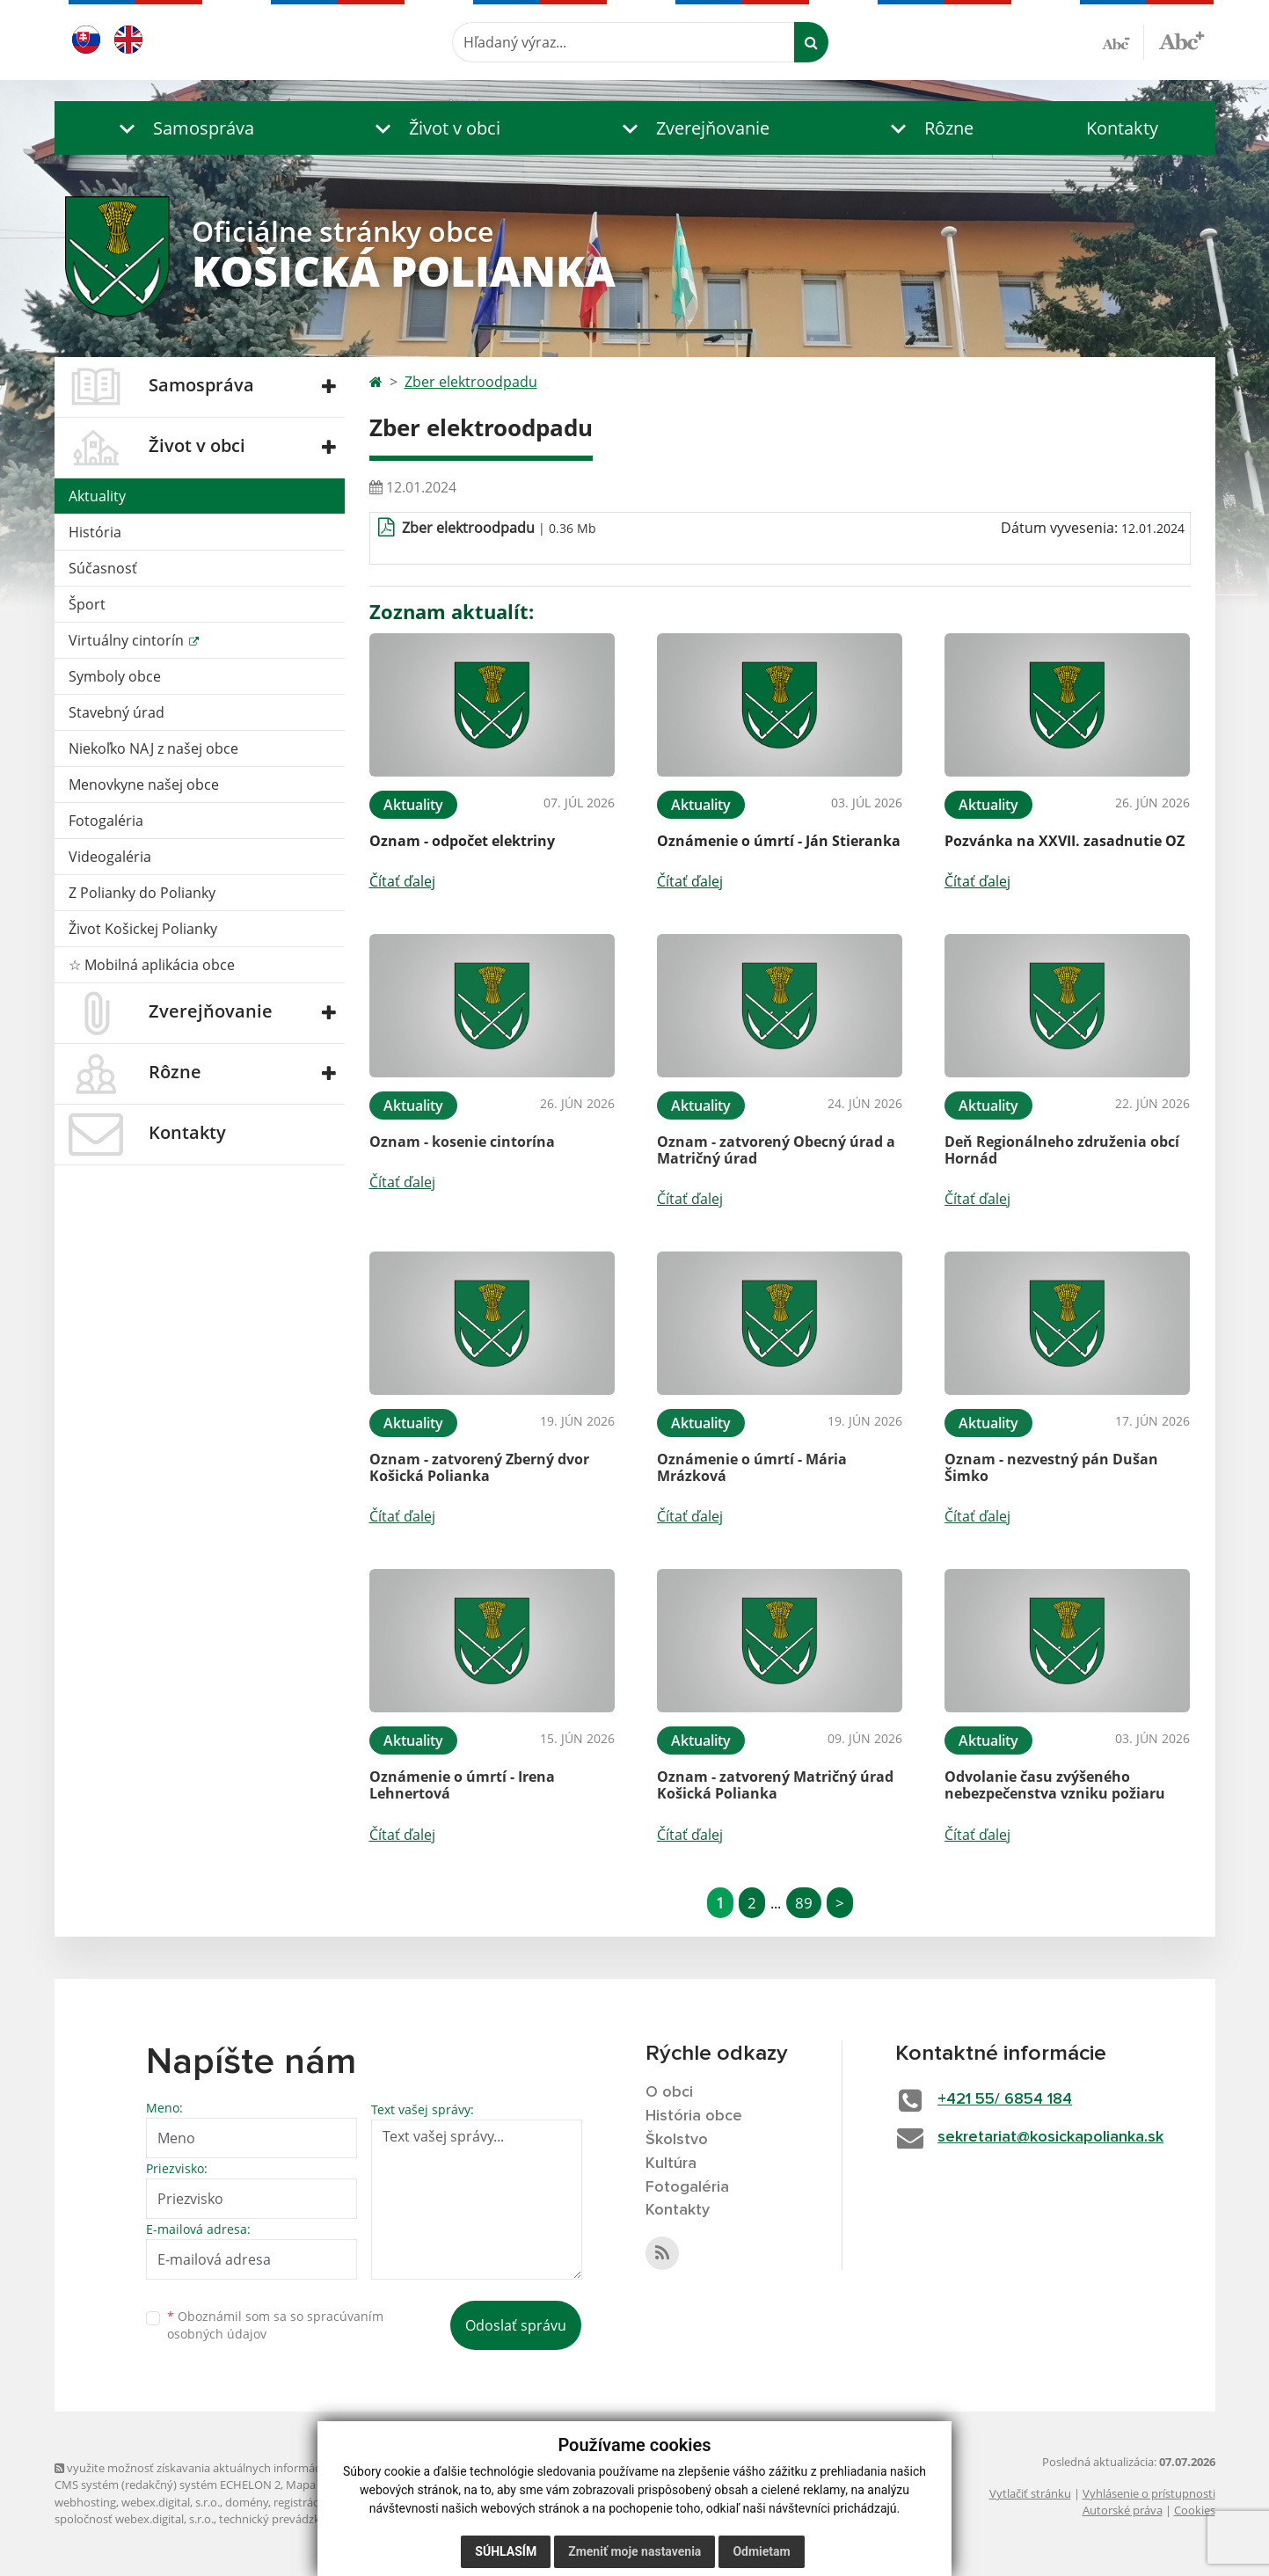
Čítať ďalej (402, 881)
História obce (693, 2116)
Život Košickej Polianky (143, 928)
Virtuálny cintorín (128, 640)
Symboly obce (115, 676)
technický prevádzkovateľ (286, 2519)
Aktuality (97, 496)
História (95, 532)
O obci (669, 2092)
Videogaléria (110, 856)
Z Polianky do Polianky (142, 892)
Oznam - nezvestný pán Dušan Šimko (1051, 1467)
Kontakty (1122, 128)
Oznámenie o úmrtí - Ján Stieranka (779, 840)
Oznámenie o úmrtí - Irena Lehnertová (462, 1785)
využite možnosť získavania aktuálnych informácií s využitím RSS (229, 2468)
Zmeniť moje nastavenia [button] (634, 2551)
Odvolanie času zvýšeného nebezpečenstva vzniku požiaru (1054, 1785)
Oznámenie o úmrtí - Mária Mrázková (752, 1467)
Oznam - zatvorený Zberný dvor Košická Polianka (479, 1467)
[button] (182, 128)
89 (804, 1903)
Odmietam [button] (761, 2551)
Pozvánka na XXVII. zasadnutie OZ (1064, 840)
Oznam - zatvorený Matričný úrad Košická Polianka (775, 1785)
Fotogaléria (106, 820)
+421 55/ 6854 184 (1004, 2099)
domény (246, 2502)
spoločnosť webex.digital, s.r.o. (134, 2519)
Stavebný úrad (116, 712)
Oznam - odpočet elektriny (462, 840)
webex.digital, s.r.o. (170, 2502)
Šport (87, 604)
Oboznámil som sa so (275, 2325)
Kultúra (670, 2163)
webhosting (85, 2502)
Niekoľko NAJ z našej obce (153, 748)
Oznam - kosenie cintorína (462, 1141)
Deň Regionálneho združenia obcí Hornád (1061, 1150)
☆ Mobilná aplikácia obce (152, 964)
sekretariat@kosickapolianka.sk (1050, 2137)
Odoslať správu (515, 2325)
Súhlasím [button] (505, 2551)
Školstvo (676, 2140)
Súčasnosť (103, 568)
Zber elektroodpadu (471, 381)
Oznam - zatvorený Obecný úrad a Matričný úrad (776, 1150)
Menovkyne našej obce (144, 784)
